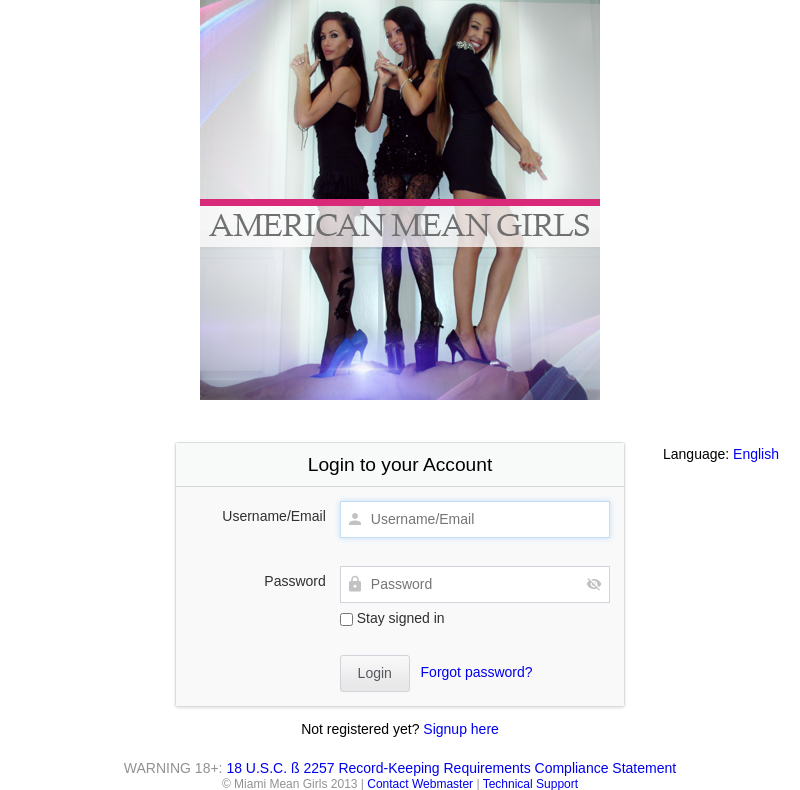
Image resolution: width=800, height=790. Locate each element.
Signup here (461, 729)
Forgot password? (477, 672)
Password (294, 581)
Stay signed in (392, 618)
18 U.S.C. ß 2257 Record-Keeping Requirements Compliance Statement (451, 768)
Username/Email (273, 516)
